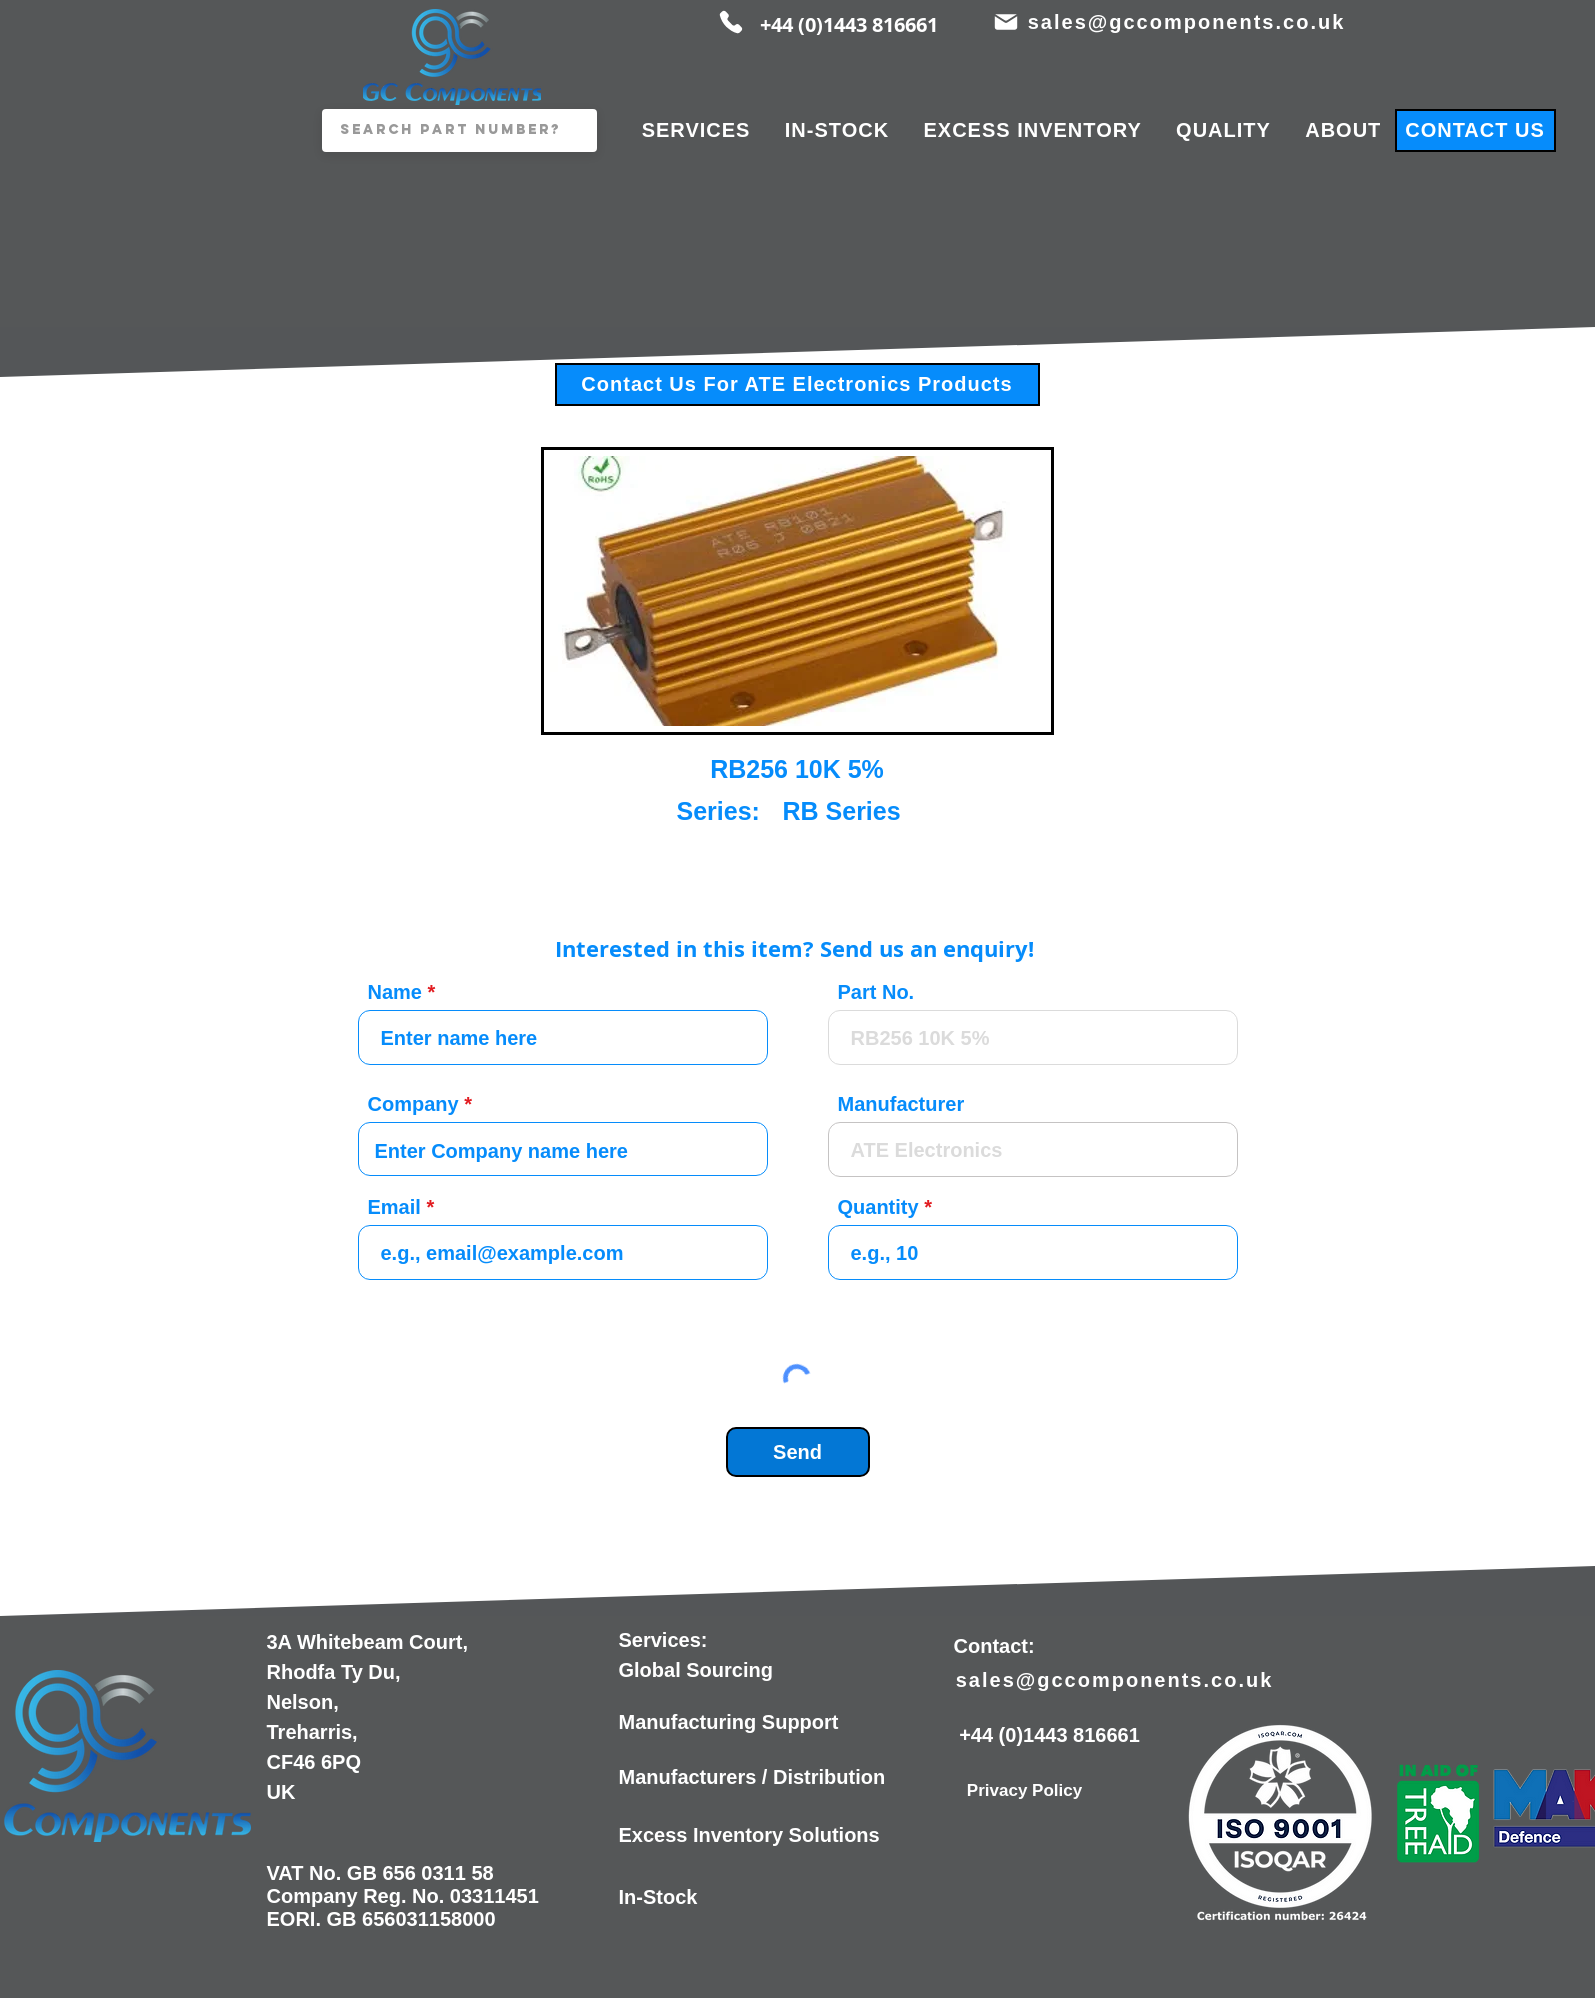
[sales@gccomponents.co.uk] (1189, 22)
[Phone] (731, 22)
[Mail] (1006, 22)
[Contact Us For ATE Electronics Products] (797, 384)
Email (394, 1207)
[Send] (798, 1452)
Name (395, 992)
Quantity (878, 1207)
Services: (663, 1640)
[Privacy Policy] (1025, 1791)
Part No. (876, 992)
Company (413, 1104)
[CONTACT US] (1475, 130)
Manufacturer (901, 1104)
